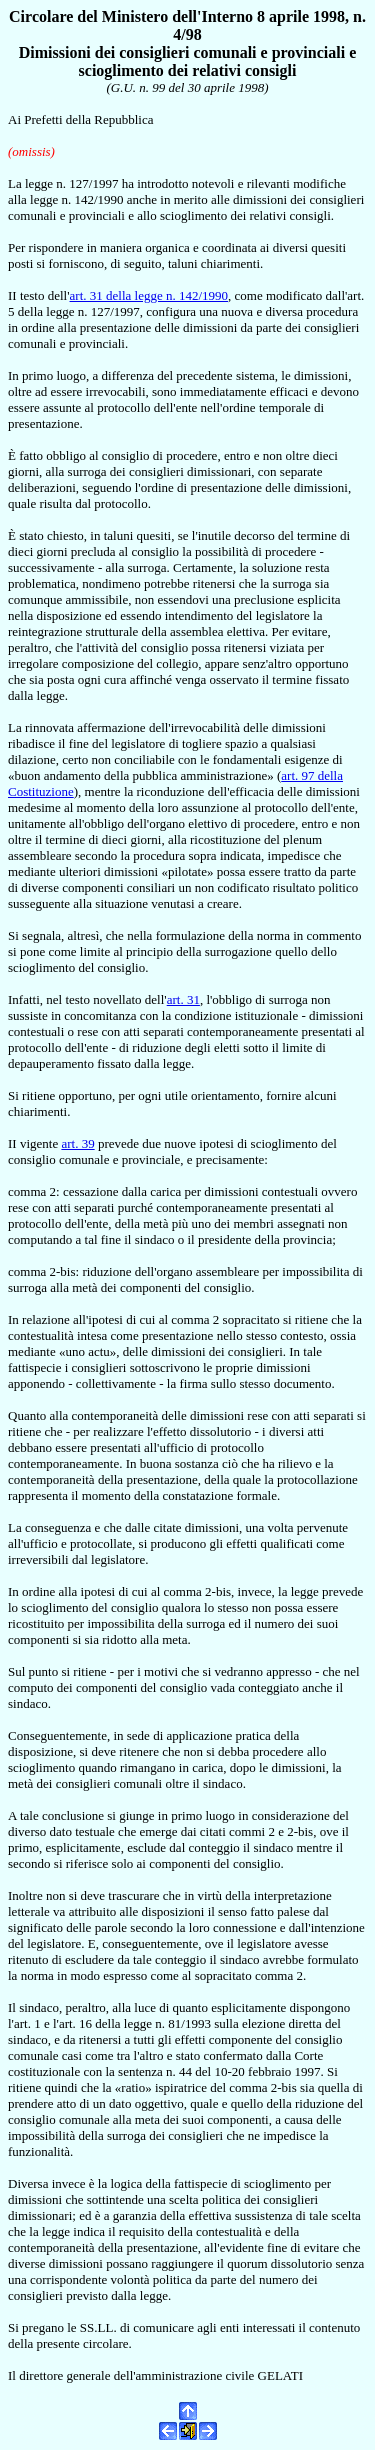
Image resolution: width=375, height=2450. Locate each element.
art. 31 (183, 999)
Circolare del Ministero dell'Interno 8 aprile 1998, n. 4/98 (187, 25)
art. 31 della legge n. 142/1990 (149, 295)
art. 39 (77, 1143)
